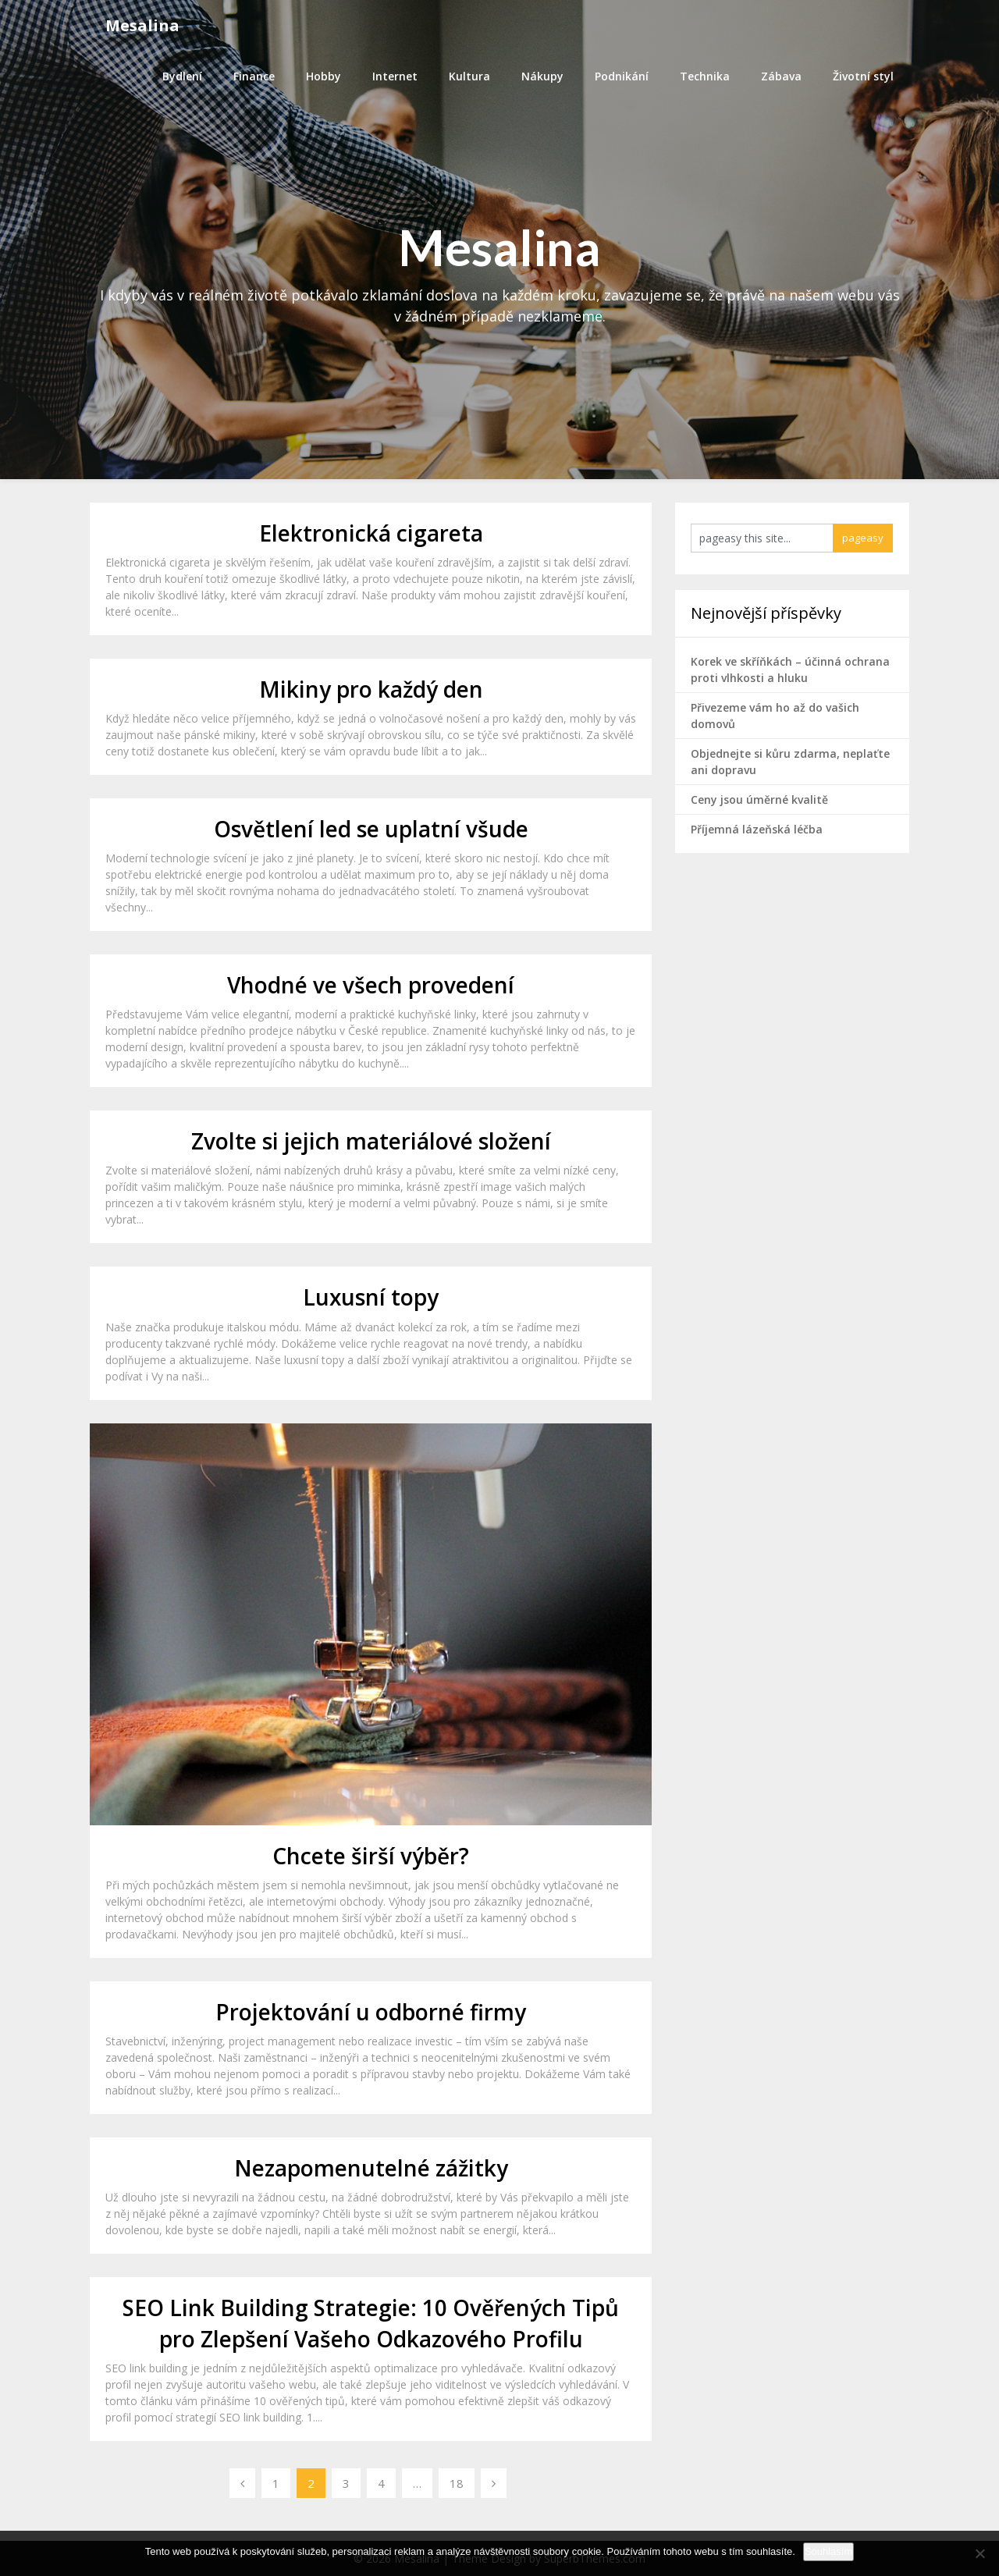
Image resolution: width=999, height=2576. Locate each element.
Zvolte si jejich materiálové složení (371, 1141)
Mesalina (142, 25)
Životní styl (863, 76)
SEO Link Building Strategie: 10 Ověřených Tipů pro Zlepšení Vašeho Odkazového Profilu (371, 2323)
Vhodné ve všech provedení (370, 985)
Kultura (469, 76)
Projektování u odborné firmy (370, 2012)
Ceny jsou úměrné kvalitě (759, 799)
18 (457, 2483)
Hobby (323, 76)
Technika (705, 76)
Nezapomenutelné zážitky (371, 2168)
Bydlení (182, 76)
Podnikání (622, 76)
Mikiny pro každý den (371, 689)
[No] (979, 2553)
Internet (395, 76)
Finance (254, 76)
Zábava (781, 76)
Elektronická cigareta (371, 533)
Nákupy (542, 76)
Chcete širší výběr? (370, 1856)
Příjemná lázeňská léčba (757, 829)
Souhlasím (828, 2551)
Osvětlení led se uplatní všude (371, 829)
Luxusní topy (371, 1297)
